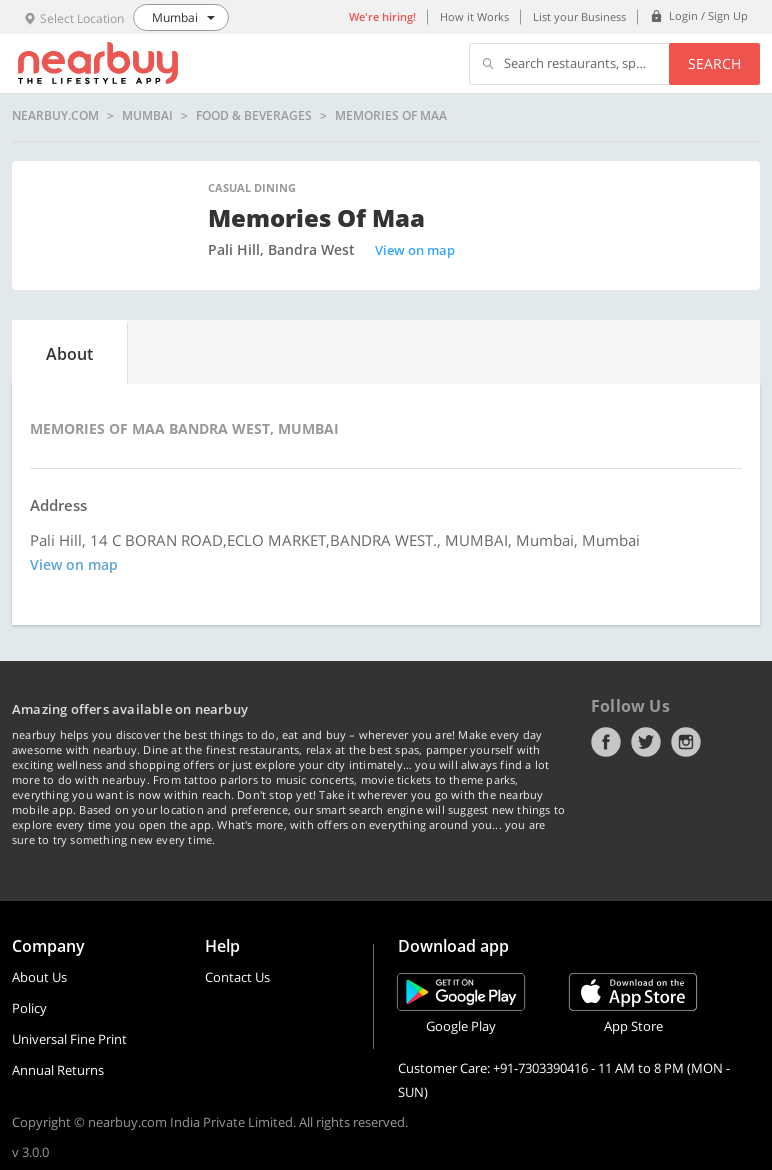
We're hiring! (382, 16)
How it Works (474, 16)
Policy (29, 1008)
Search (714, 63)
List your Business (579, 16)
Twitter (646, 742)
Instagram (686, 742)
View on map (415, 250)
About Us (39, 977)
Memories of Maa (391, 116)
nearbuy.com (55, 116)
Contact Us (237, 977)
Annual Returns (58, 1070)
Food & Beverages (254, 116)
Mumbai (147, 116)
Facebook (606, 742)
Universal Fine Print (69, 1039)
